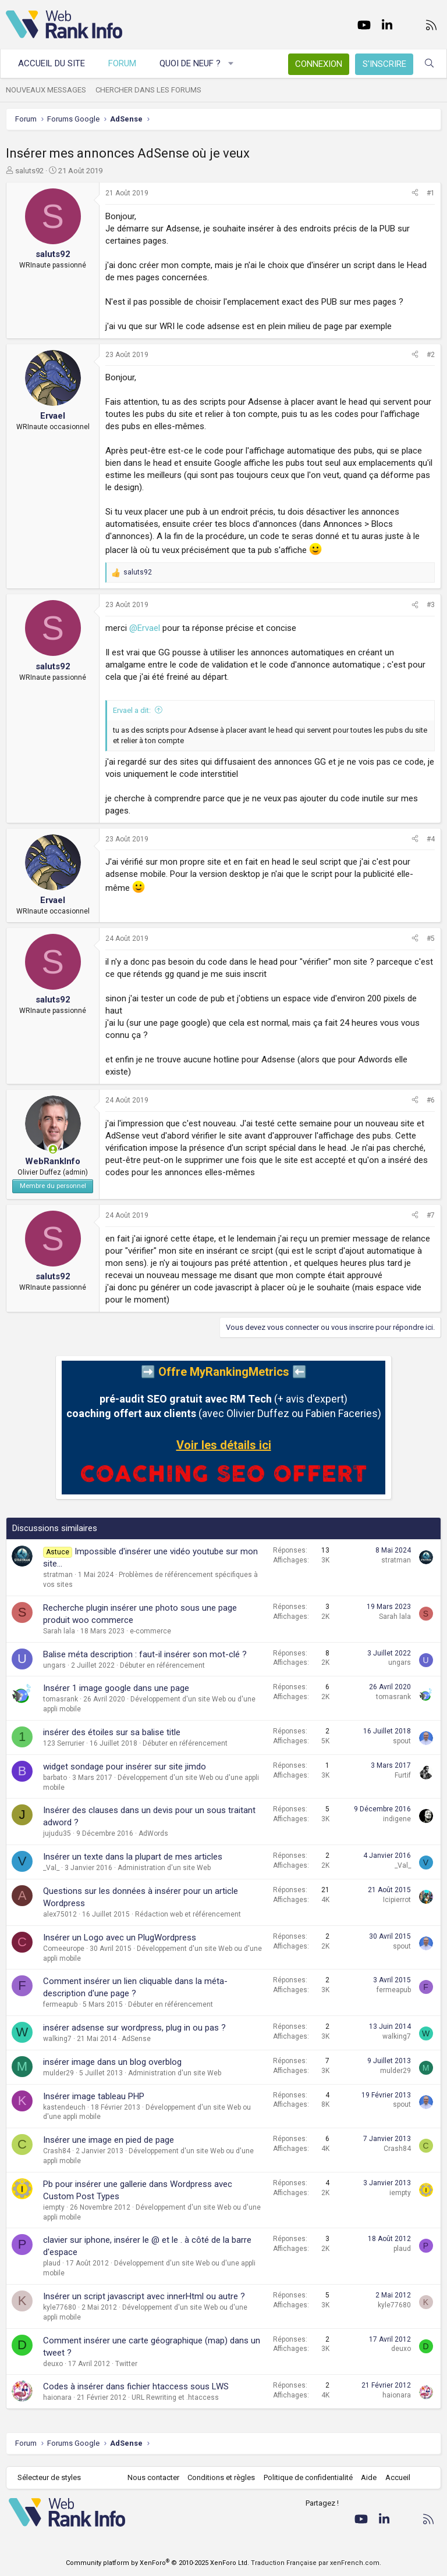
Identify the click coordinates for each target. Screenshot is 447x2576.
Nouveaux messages (46, 89)
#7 (431, 1215)
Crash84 (56, 2151)
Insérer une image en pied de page (108, 2140)
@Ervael (144, 628)
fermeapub (60, 2004)
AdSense (136, 2039)
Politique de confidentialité (308, 2477)
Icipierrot (397, 1900)
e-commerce (150, 1631)
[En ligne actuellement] (52, 1149)
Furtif (403, 1775)
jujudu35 (57, 1833)
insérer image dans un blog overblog (112, 2062)
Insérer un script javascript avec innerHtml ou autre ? (144, 2296)
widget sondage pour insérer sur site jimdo (124, 1766)
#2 (431, 355)
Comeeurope (63, 1949)
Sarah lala (59, 1631)
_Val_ (51, 1868)
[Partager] (415, 193)
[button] (231, 63)
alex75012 (60, 1914)
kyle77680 (59, 2307)
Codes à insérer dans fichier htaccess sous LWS (136, 2386)
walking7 (57, 2039)
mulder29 (58, 2073)
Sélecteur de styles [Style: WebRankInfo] (49, 2477)
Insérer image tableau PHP (93, 2096)
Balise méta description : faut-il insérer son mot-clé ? (145, 1654)
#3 (431, 605)
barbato (55, 1778)
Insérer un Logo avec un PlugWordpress (119, 1937)
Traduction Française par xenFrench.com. (316, 2563)
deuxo (53, 2364)
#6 (431, 1100)
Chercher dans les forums (148, 89)
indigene (397, 1819)
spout (402, 1741)
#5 (431, 938)
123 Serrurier (63, 1743)
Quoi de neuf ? (190, 63)
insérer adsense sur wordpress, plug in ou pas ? (134, 2027)
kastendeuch (64, 2107)
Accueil (397, 2477)
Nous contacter (153, 2477)
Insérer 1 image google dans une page (116, 1688)
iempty (54, 2207)
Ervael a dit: (132, 710)
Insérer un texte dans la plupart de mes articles (132, 1856)
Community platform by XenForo (157, 2563)
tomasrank (60, 1699)
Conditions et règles (221, 2477)
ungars (54, 1665)
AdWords (153, 1833)
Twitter (126, 2364)
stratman (58, 1575)
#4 (431, 839)
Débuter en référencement (162, 1665)
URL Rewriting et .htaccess (175, 2397)
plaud (52, 2263)
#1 (431, 193)
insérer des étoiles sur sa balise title (111, 1732)
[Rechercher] (429, 63)
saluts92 (29, 170)
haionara (57, 2397)
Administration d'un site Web (164, 1868)
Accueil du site (51, 63)
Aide (369, 2477)
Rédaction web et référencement (188, 1914)
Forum (122, 63)
